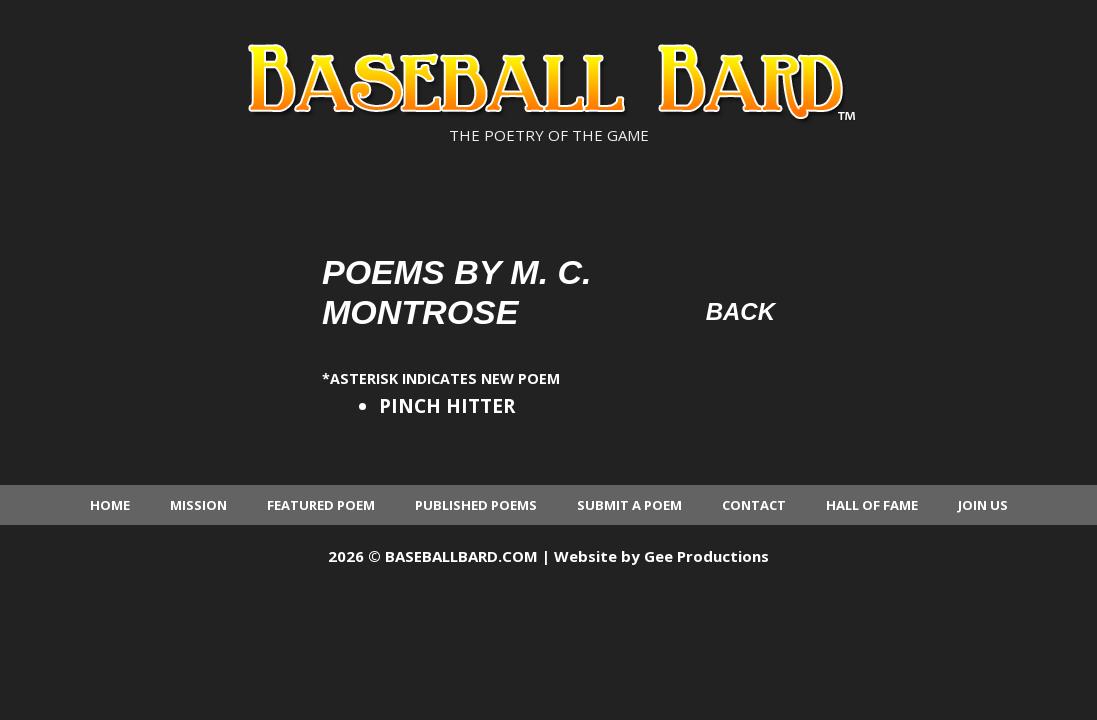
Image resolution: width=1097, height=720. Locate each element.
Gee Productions (706, 556)
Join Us (983, 505)
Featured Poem (321, 505)
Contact (754, 505)
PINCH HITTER (447, 406)
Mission (198, 505)
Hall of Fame (872, 505)
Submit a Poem (629, 505)
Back (740, 311)
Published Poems (476, 505)
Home (110, 505)
